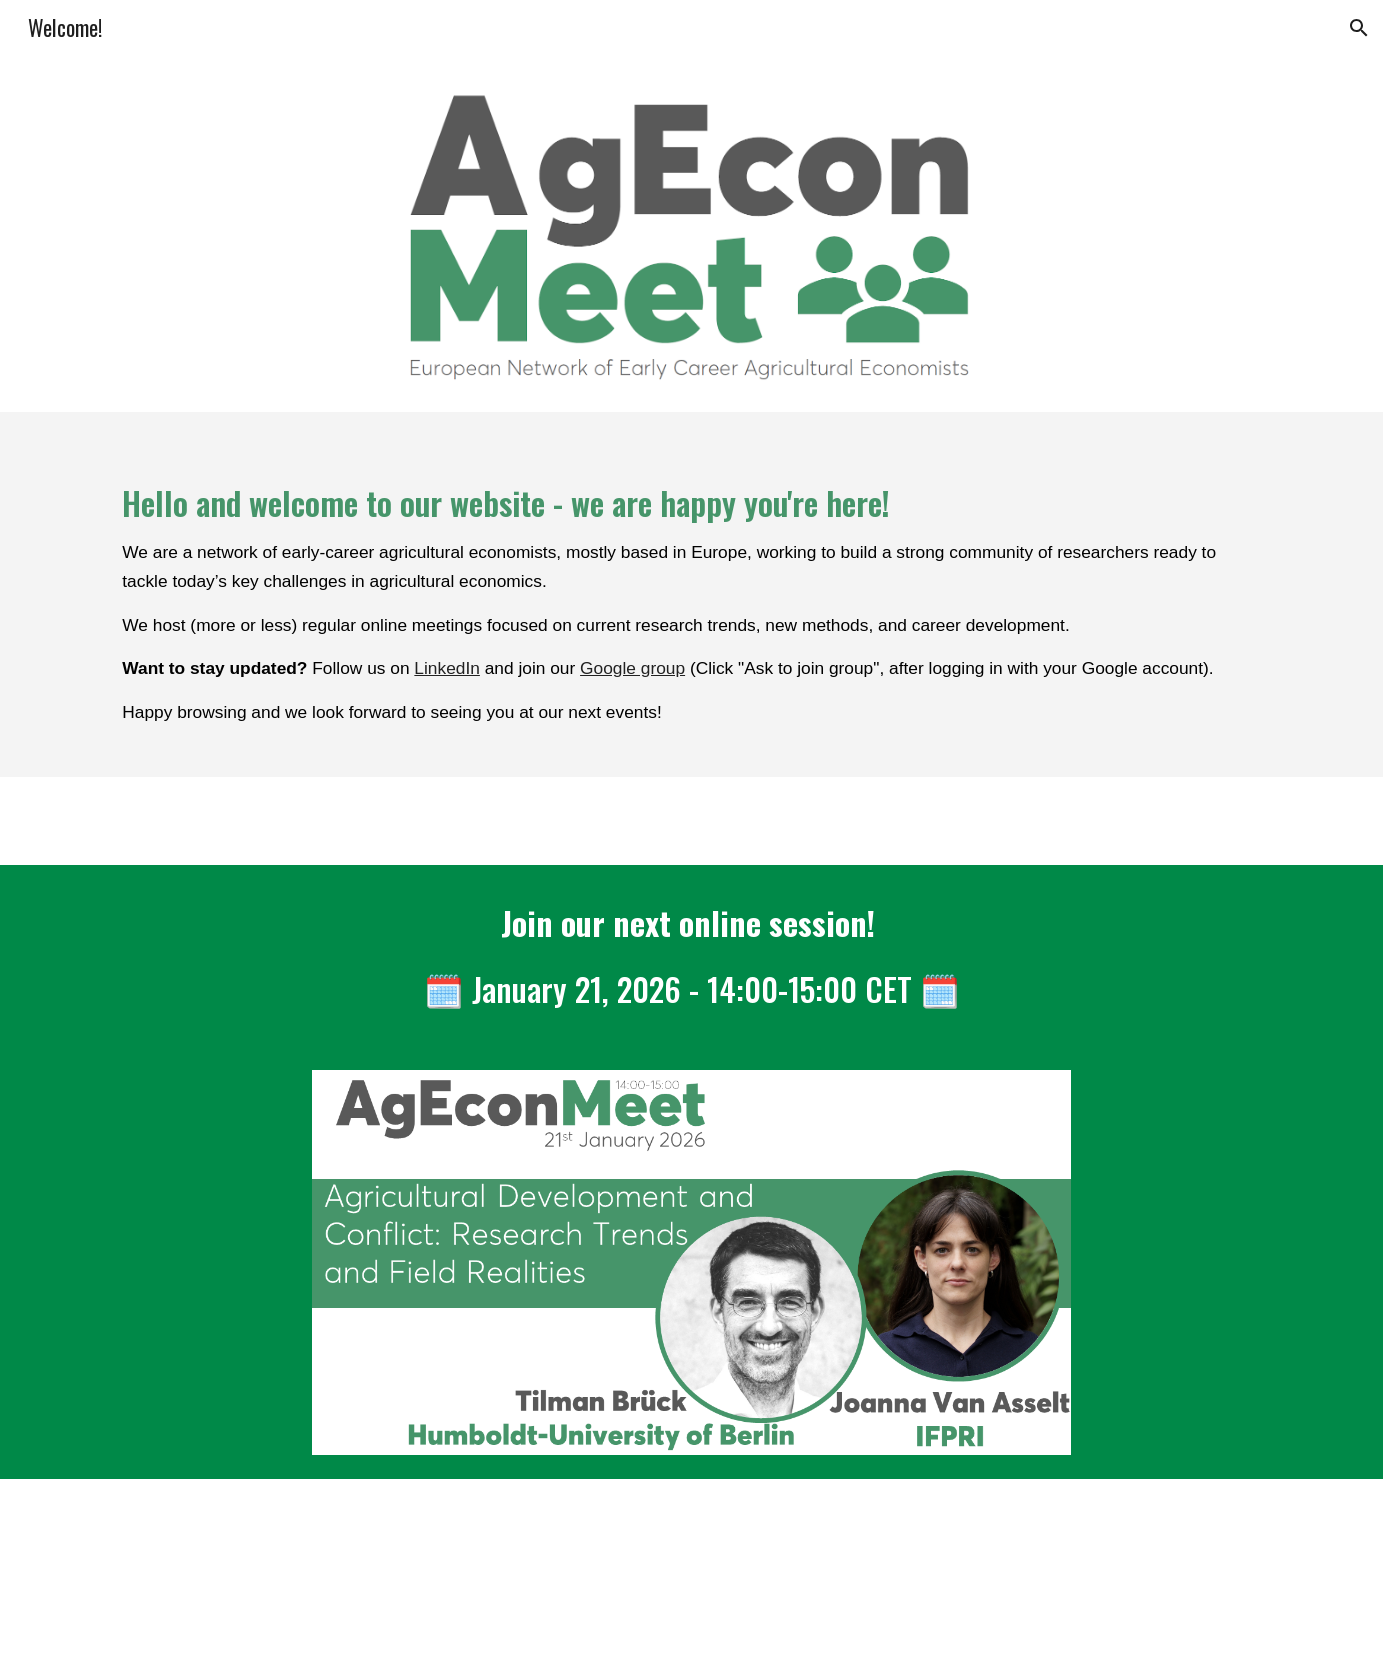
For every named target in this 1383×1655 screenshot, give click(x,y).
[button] (1359, 28)
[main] (691, 594)
